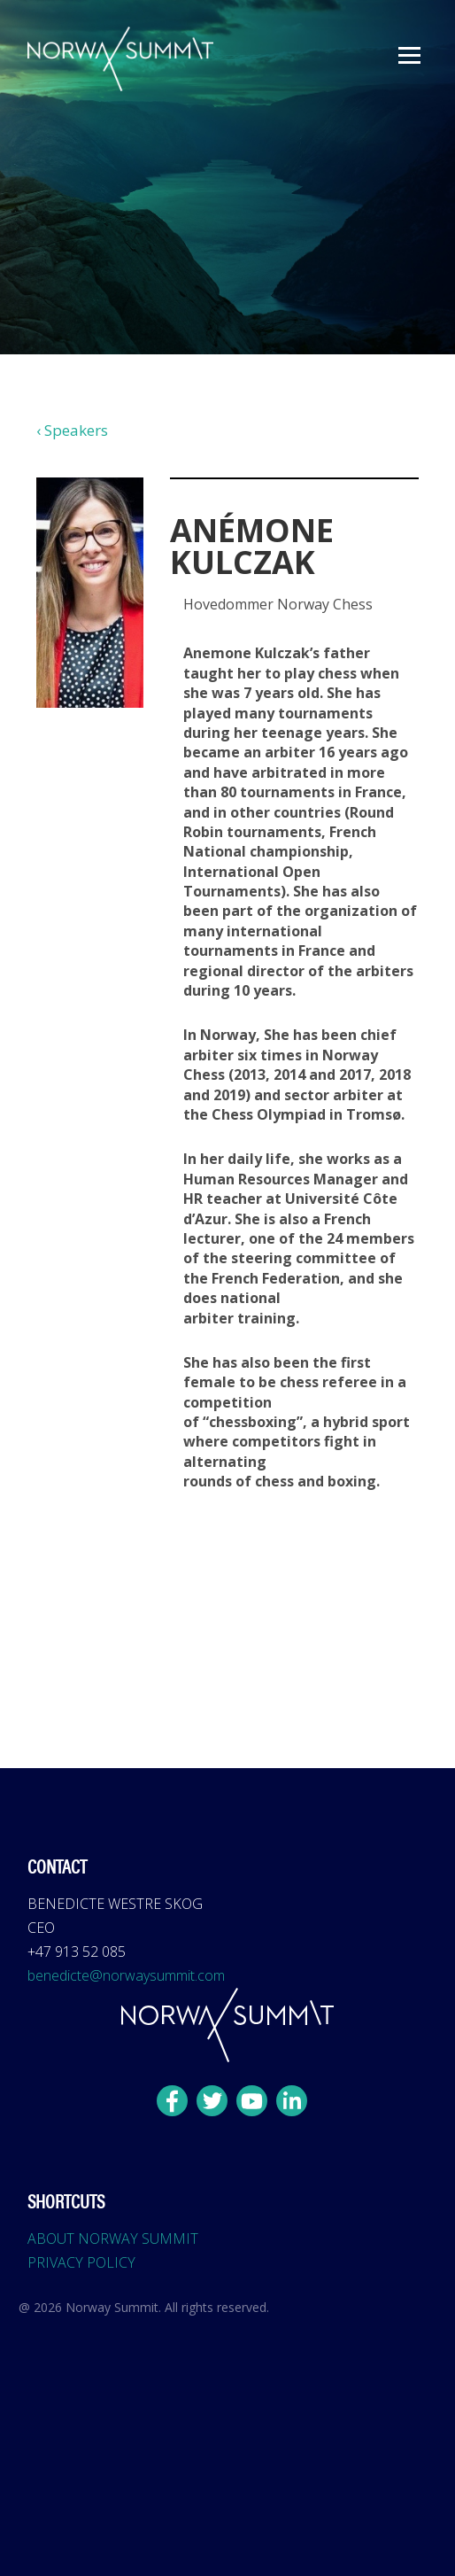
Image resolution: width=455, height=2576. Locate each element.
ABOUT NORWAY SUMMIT (112, 2238)
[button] (409, 55)
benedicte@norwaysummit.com (126, 1975)
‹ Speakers (72, 430)
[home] (116, 59)
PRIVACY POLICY (81, 2262)
